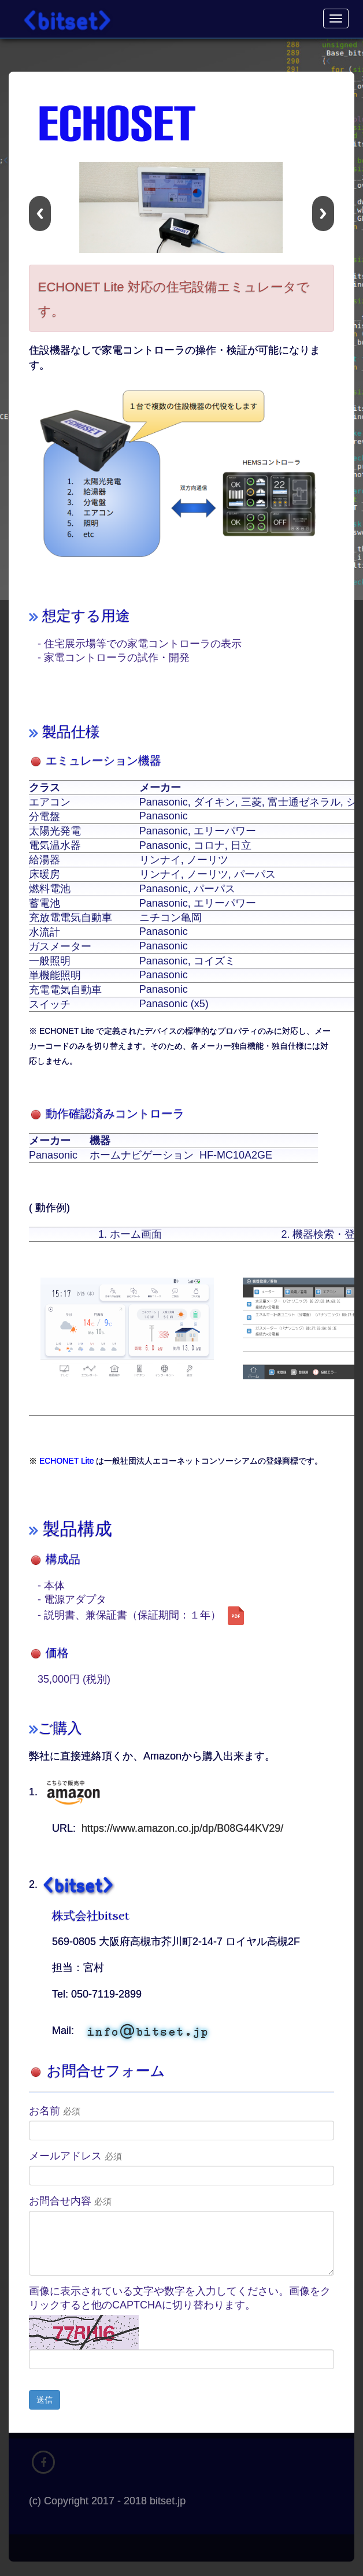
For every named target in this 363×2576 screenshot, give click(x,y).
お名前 (54, 2111)
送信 (44, 2399)
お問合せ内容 (70, 2201)
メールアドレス (75, 2156)
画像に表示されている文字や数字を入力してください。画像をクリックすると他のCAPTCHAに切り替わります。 (180, 2298)
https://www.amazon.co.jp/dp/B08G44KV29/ (182, 1828)
